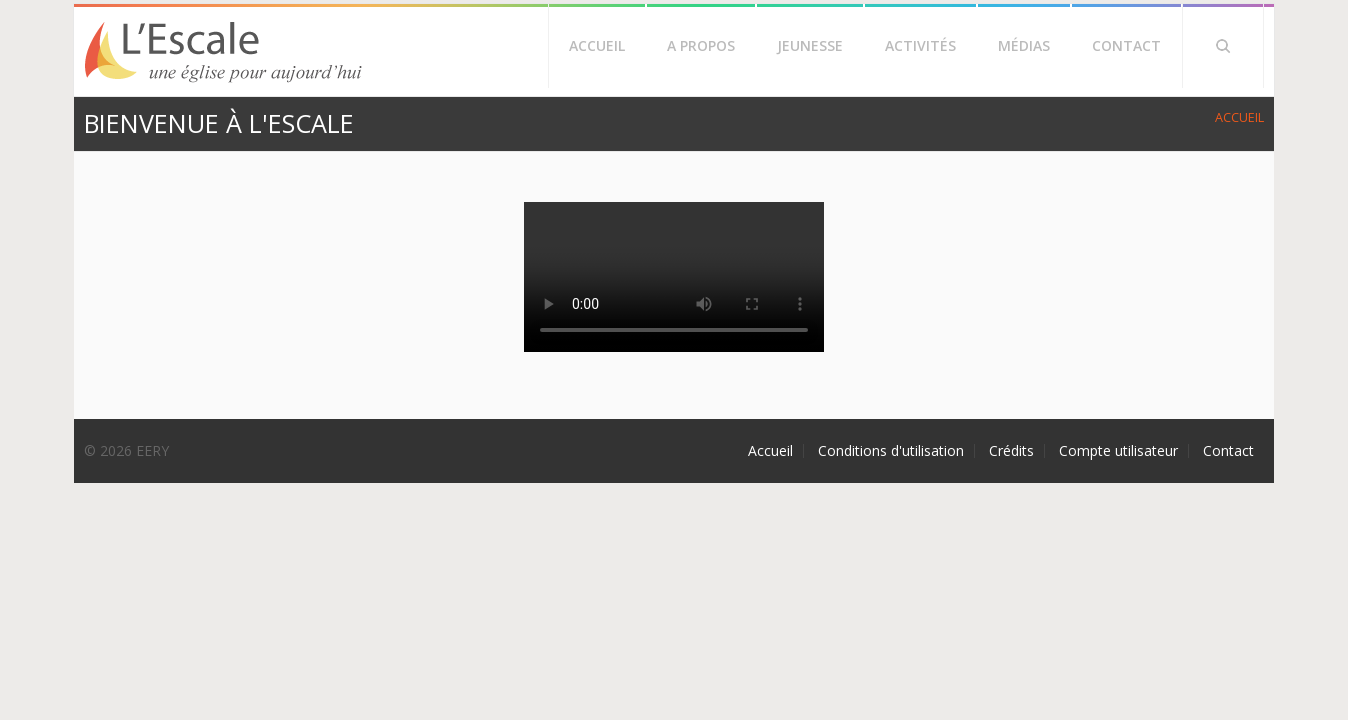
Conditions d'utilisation (891, 451)
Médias (1024, 45)
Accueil (597, 45)
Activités (920, 45)
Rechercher (1223, 46)
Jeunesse (810, 45)
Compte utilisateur (1118, 451)
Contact (1126, 45)
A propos (701, 45)
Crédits (1011, 451)
